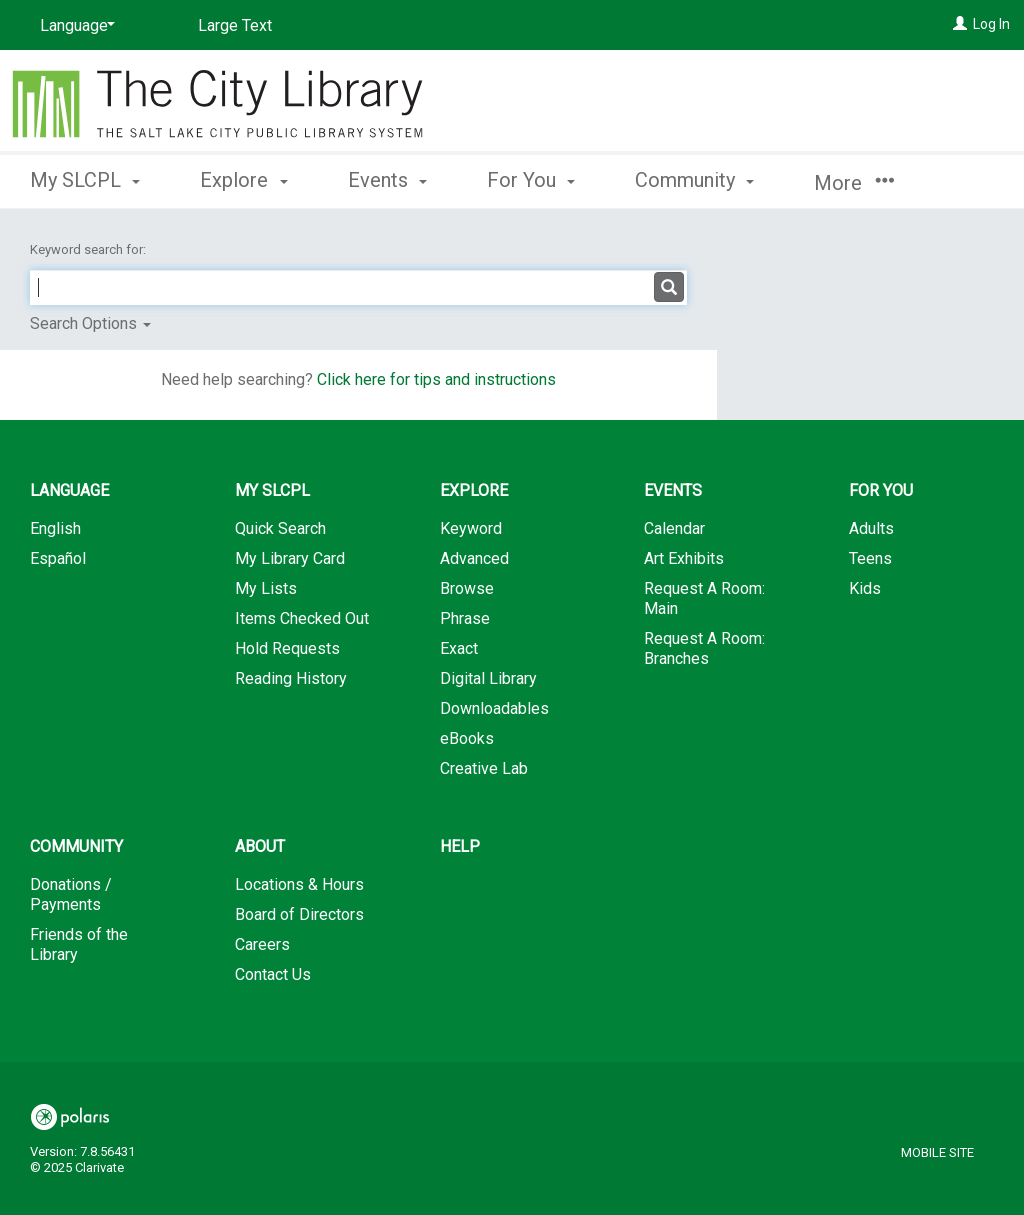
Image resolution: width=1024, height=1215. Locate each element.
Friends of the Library (79, 944)
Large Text (235, 25)
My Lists (266, 588)
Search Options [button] (90, 323)
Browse (467, 588)
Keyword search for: (89, 249)
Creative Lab (484, 768)
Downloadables (494, 708)
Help (460, 846)
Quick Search (280, 528)
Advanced (474, 558)
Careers (262, 944)
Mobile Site (937, 1152)
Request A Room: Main (704, 598)
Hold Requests (287, 648)
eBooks (467, 738)
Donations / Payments (71, 894)
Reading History (291, 678)
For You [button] (531, 180)
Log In (991, 24)
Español (58, 558)
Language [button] (69, 490)
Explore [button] (243, 180)
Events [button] (387, 180)
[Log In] (960, 24)
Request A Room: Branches (704, 648)
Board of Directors (299, 914)
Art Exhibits (684, 558)
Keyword (471, 528)
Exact (459, 648)
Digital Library (488, 678)
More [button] (853, 183)
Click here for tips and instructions (436, 379)
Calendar (674, 528)
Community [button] (694, 180)
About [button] (260, 846)
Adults (871, 528)
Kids (865, 588)
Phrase (465, 618)
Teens (870, 558)
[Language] (74, 26)
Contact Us (273, 974)
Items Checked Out (302, 618)
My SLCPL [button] (85, 180)
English (55, 528)
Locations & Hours (299, 884)
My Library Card (290, 558)
